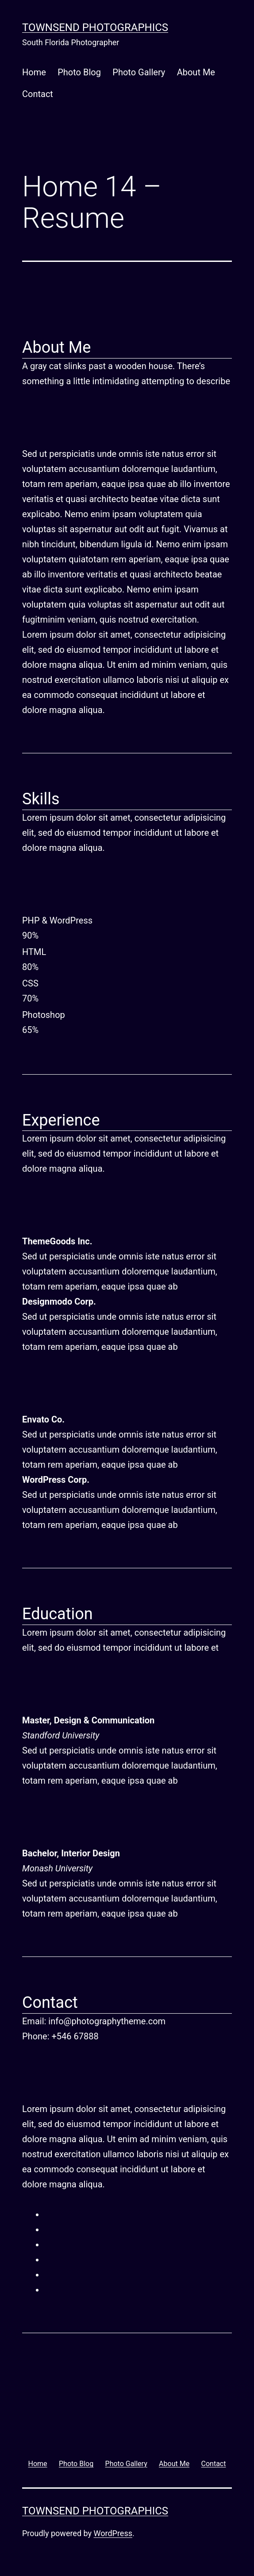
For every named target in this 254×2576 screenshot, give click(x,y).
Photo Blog (79, 72)
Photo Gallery (138, 72)
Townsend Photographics (95, 27)
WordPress (113, 2533)
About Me (196, 72)
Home (34, 72)
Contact (37, 94)
